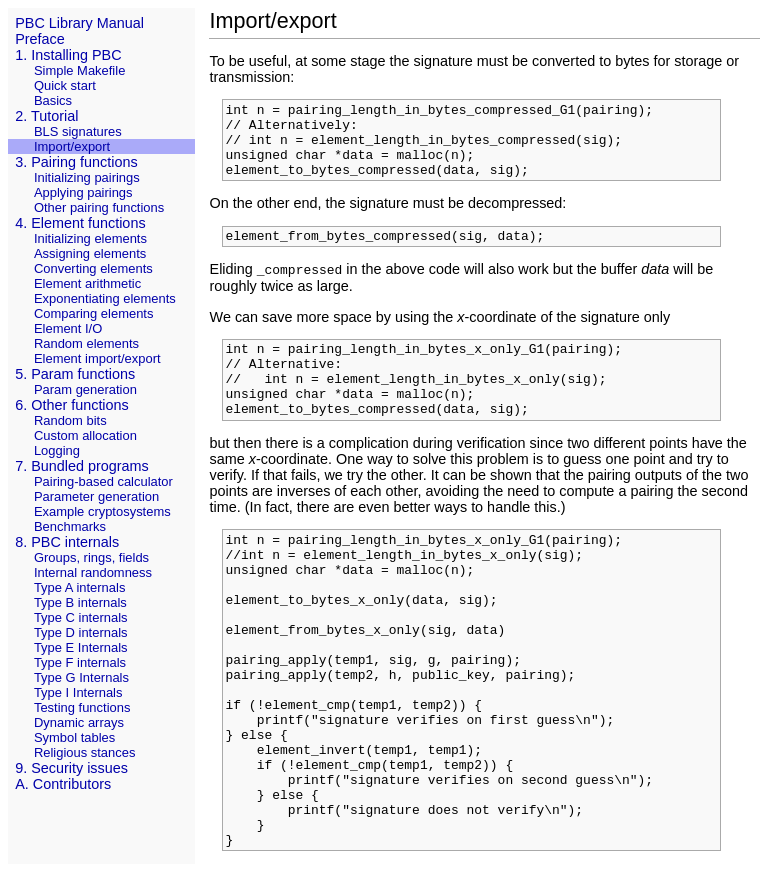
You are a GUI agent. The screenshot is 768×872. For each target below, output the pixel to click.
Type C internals (81, 617)
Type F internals (80, 662)
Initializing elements (90, 238)
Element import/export (97, 358)
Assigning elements (90, 253)
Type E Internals (81, 647)
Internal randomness (93, 572)
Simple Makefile (79, 70)
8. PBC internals (67, 542)
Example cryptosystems (102, 511)
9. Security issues (71, 768)
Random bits (70, 420)
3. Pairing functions (76, 162)
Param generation (85, 389)
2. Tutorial (46, 116)
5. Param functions (75, 374)
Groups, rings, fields (91, 557)
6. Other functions (72, 405)
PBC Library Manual (79, 23)
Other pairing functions (99, 207)
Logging (57, 450)
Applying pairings (83, 192)
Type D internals (81, 632)
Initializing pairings (87, 177)
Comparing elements (94, 313)
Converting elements (93, 268)
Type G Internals (81, 677)
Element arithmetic (87, 283)
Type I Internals (78, 692)
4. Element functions (80, 223)
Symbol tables (74, 737)
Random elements (86, 343)
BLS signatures (78, 131)
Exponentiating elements (105, 298)
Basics (53, 100)
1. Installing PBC (68, 55)
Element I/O (68, 328)
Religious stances (85, 752)
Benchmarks (70, 526)
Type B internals (80, 602)
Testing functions (82, 707)
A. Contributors (63, 784)
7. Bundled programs (82, 466)
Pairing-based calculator (103, 481)
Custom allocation (85, 435)
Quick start (65, 85)
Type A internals (79, 587)
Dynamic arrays (79, 722)
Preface (40, 39)
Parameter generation (96, 496)
